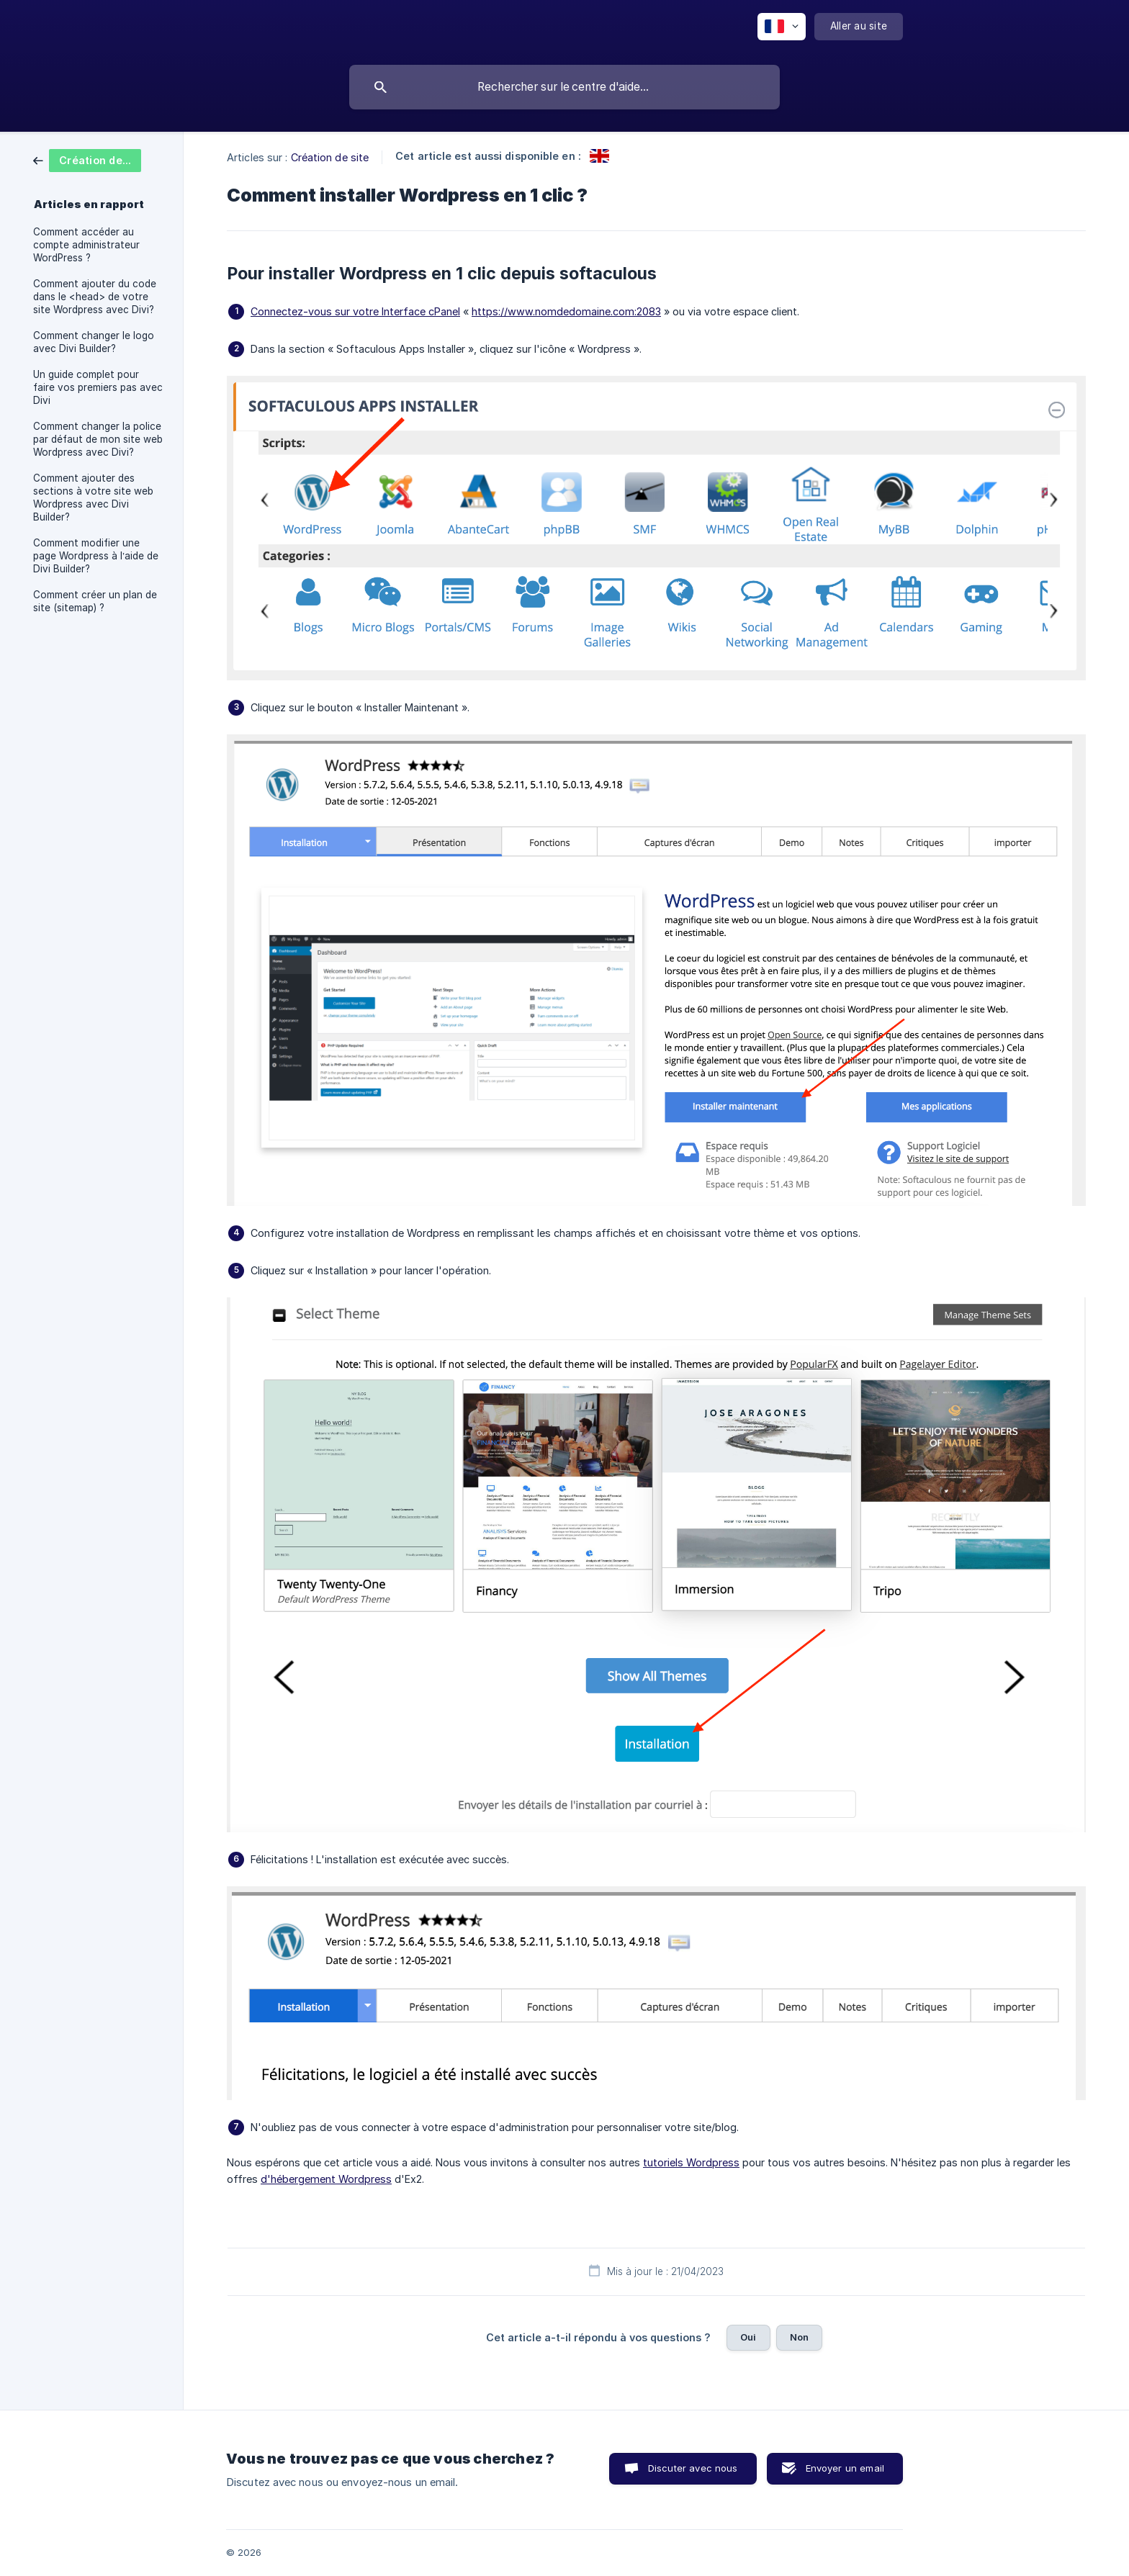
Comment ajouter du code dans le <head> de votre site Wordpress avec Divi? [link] (94, 296)
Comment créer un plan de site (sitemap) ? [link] (95, 601)
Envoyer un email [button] (845, 2468)
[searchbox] (564, 87)
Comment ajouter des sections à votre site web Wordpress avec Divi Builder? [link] (93, 497)
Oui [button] (748, 2337)
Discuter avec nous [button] (693, 2468)
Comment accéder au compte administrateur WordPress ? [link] (86, 245)
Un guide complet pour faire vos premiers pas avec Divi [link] (98, 387)
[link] (87, 159)
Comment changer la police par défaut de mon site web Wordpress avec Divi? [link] (98, 439)
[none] (781, 26)
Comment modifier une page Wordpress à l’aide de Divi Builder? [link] (95, 556)
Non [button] (799, 2337)
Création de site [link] (330, 157)
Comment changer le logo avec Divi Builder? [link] (93, 342)
